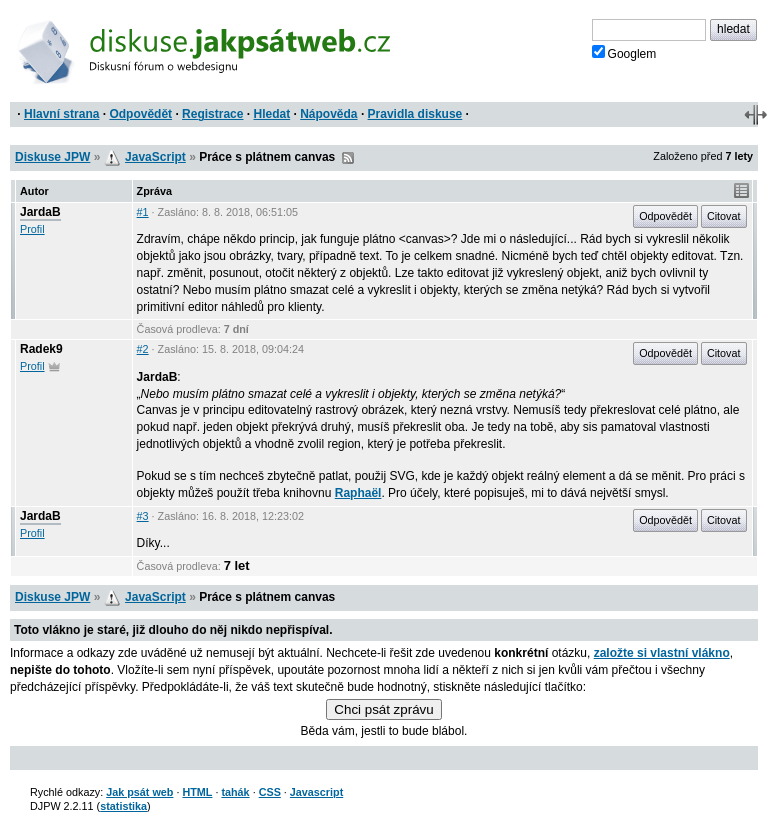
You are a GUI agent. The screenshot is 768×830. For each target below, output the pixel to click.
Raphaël (358, 493)
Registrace (212, 114)
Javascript (316, 792)
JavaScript (155, 157)
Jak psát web (139, 792)
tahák (235, 792)
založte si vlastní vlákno (662, 653)
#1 (143, 212)
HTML (197, 792)
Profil (32, 229)
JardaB (40, 212)
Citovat (724, 216)
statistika (123, 806)
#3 (143, 516)
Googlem (624, 53)
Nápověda (328, 114)
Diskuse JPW (52, 157)
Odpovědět (140, 114)
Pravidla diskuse (415, 114)
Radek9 (41, 349)
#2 (143, 349)
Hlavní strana (61, 114)
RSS (348, 158)
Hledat (271, 114)
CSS (270, 792)
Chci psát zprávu (383, 709)
